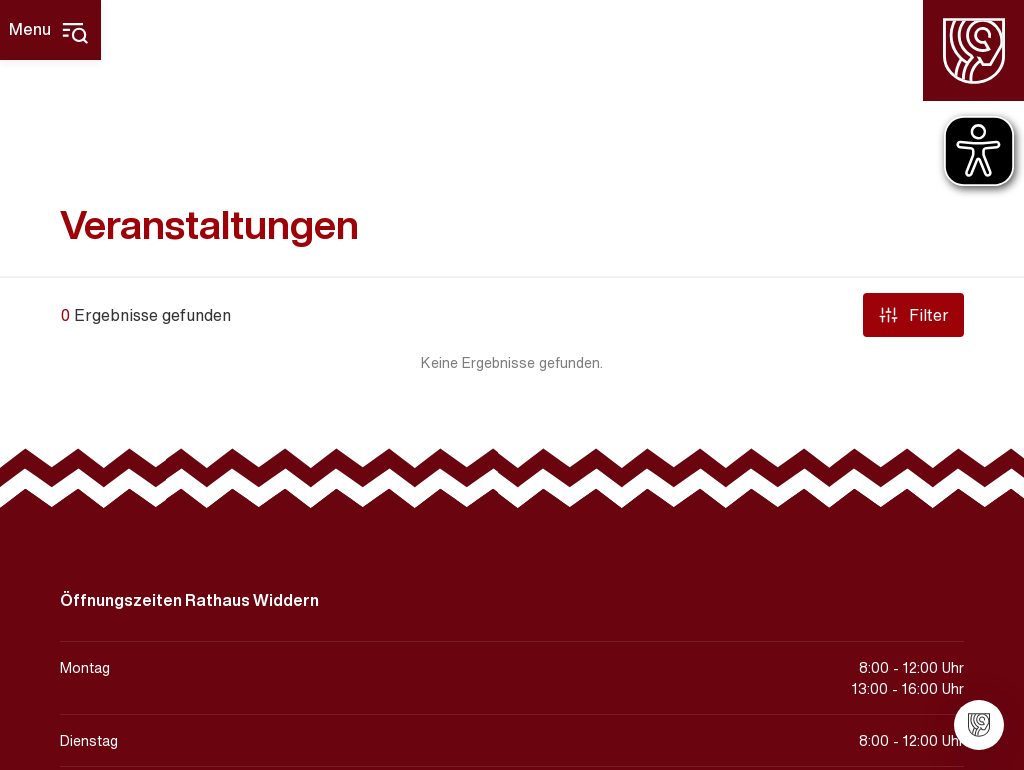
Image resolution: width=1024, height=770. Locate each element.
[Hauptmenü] (50, 30)
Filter (913, 315)
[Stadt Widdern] (979, 725)
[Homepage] (973, 50)
